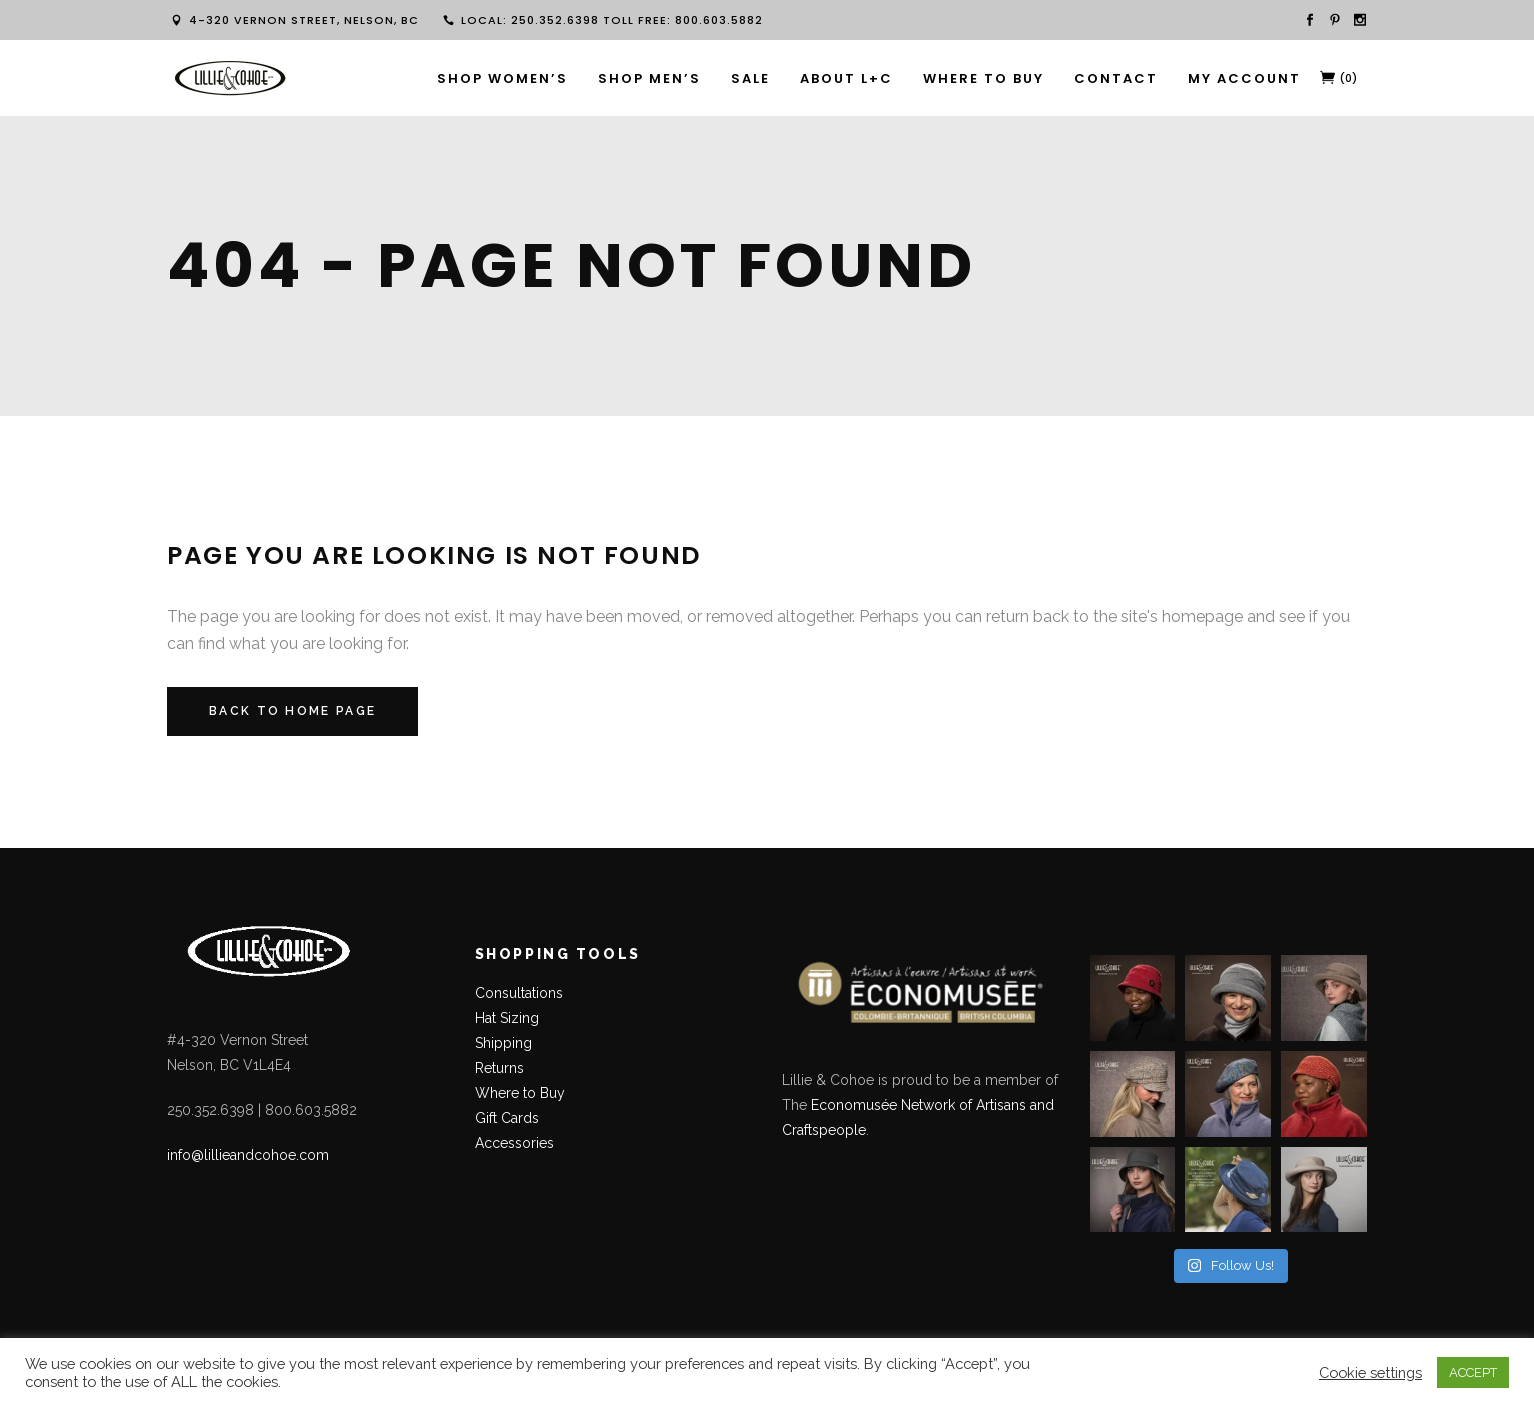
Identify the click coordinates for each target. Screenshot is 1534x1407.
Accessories (514, 1143)
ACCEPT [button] (1473, 1372)
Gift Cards (507, 1118)
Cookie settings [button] (1370, 1372)
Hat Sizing (507, 1018)
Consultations (521, 993)
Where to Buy (520, 1093)
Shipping (503, 1043)
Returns (499, 1068)
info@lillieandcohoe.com (248, 1155)
